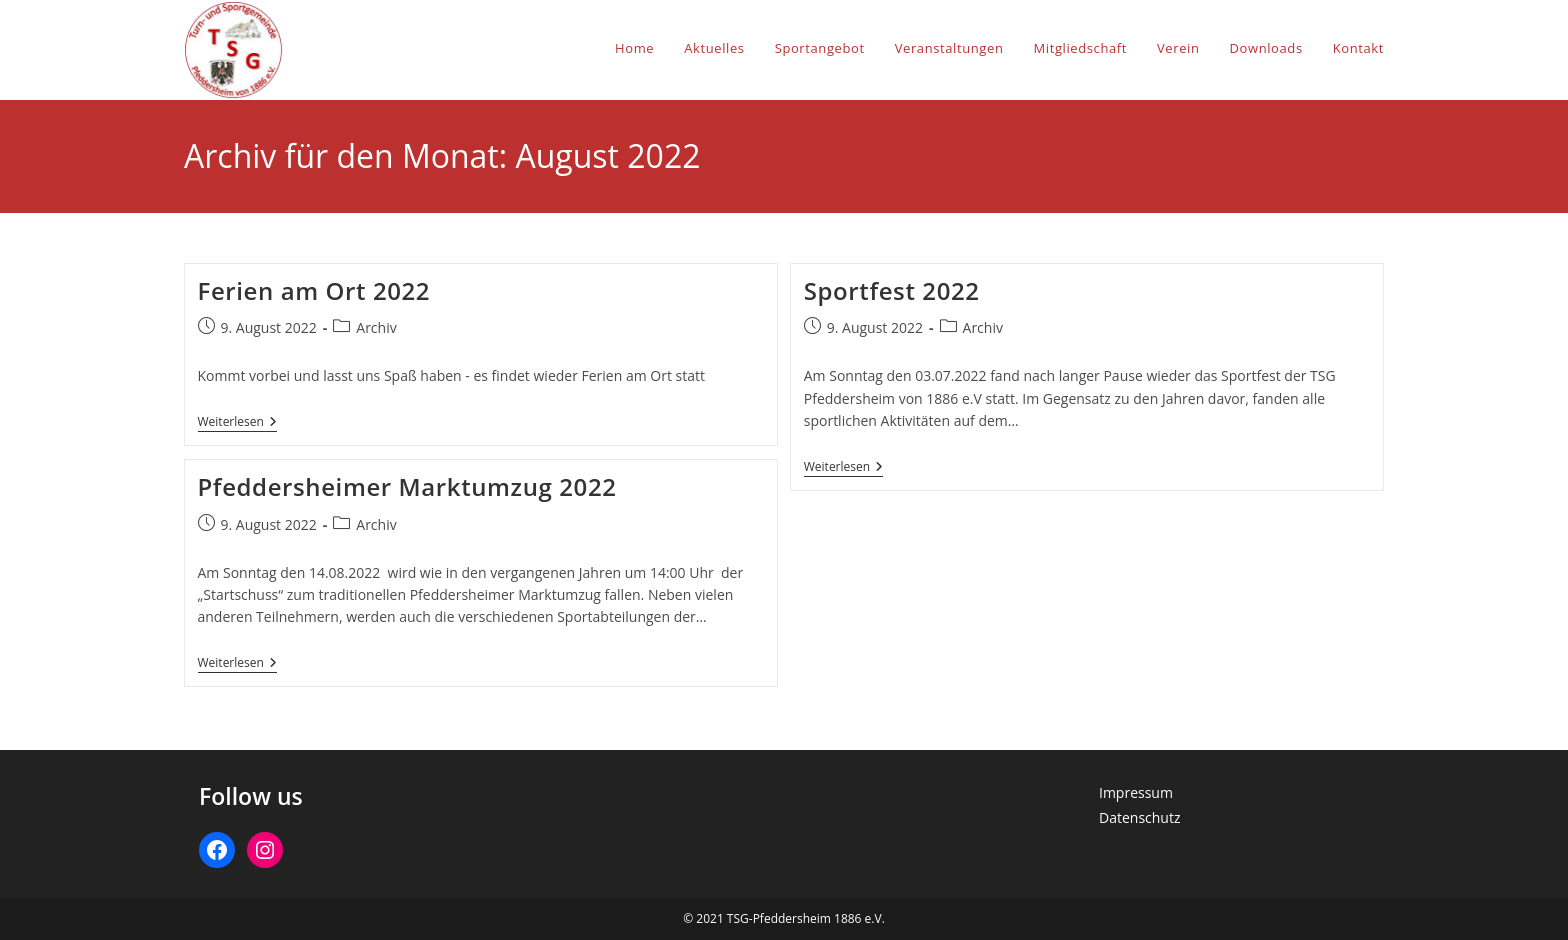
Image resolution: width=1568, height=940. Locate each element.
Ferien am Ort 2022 (314, 290)
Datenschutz (1139, 817)
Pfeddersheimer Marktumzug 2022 (407, 486)
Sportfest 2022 (892, 290)
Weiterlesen (237, 423)
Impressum (1136, 792)
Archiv (376, 327)
